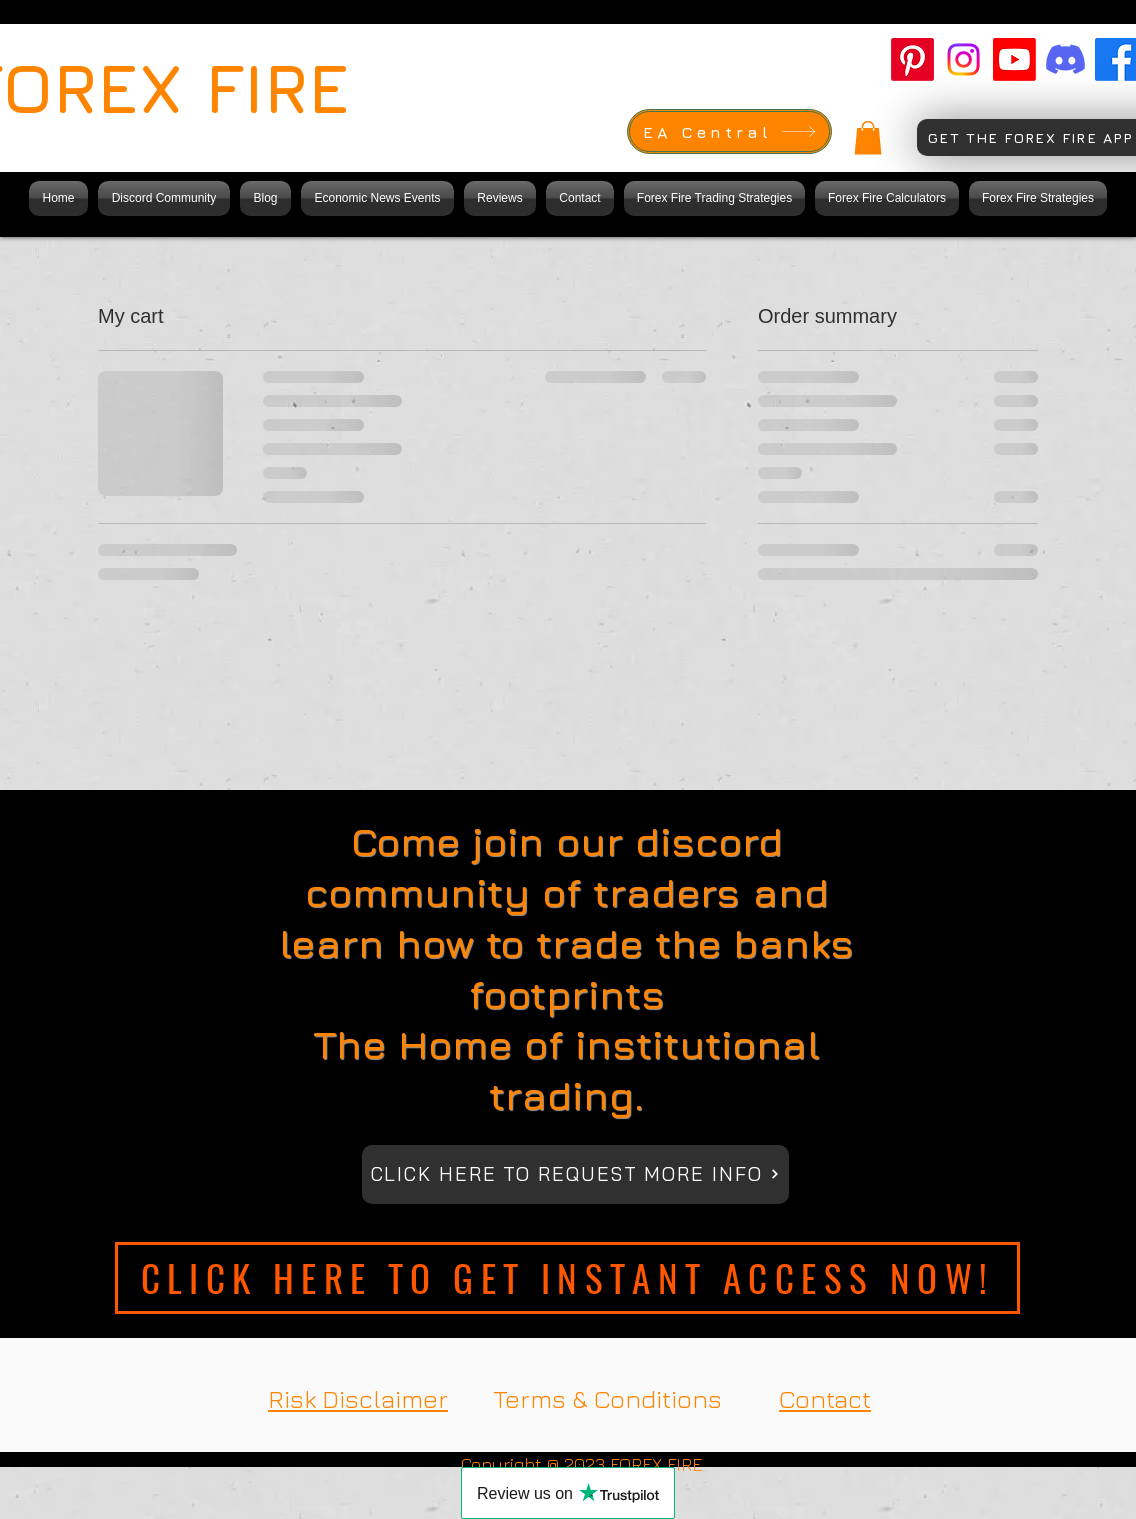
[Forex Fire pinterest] (912, 59)
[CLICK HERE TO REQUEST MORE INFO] (575, 1174)
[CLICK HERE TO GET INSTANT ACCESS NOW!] (567, 1278)
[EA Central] (729, 131)
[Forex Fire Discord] (1065, 59)
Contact (825, 1398)
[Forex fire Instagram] (963, 59)
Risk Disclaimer (358, 1398)
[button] (868, 137)
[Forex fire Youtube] (1014, 59)
